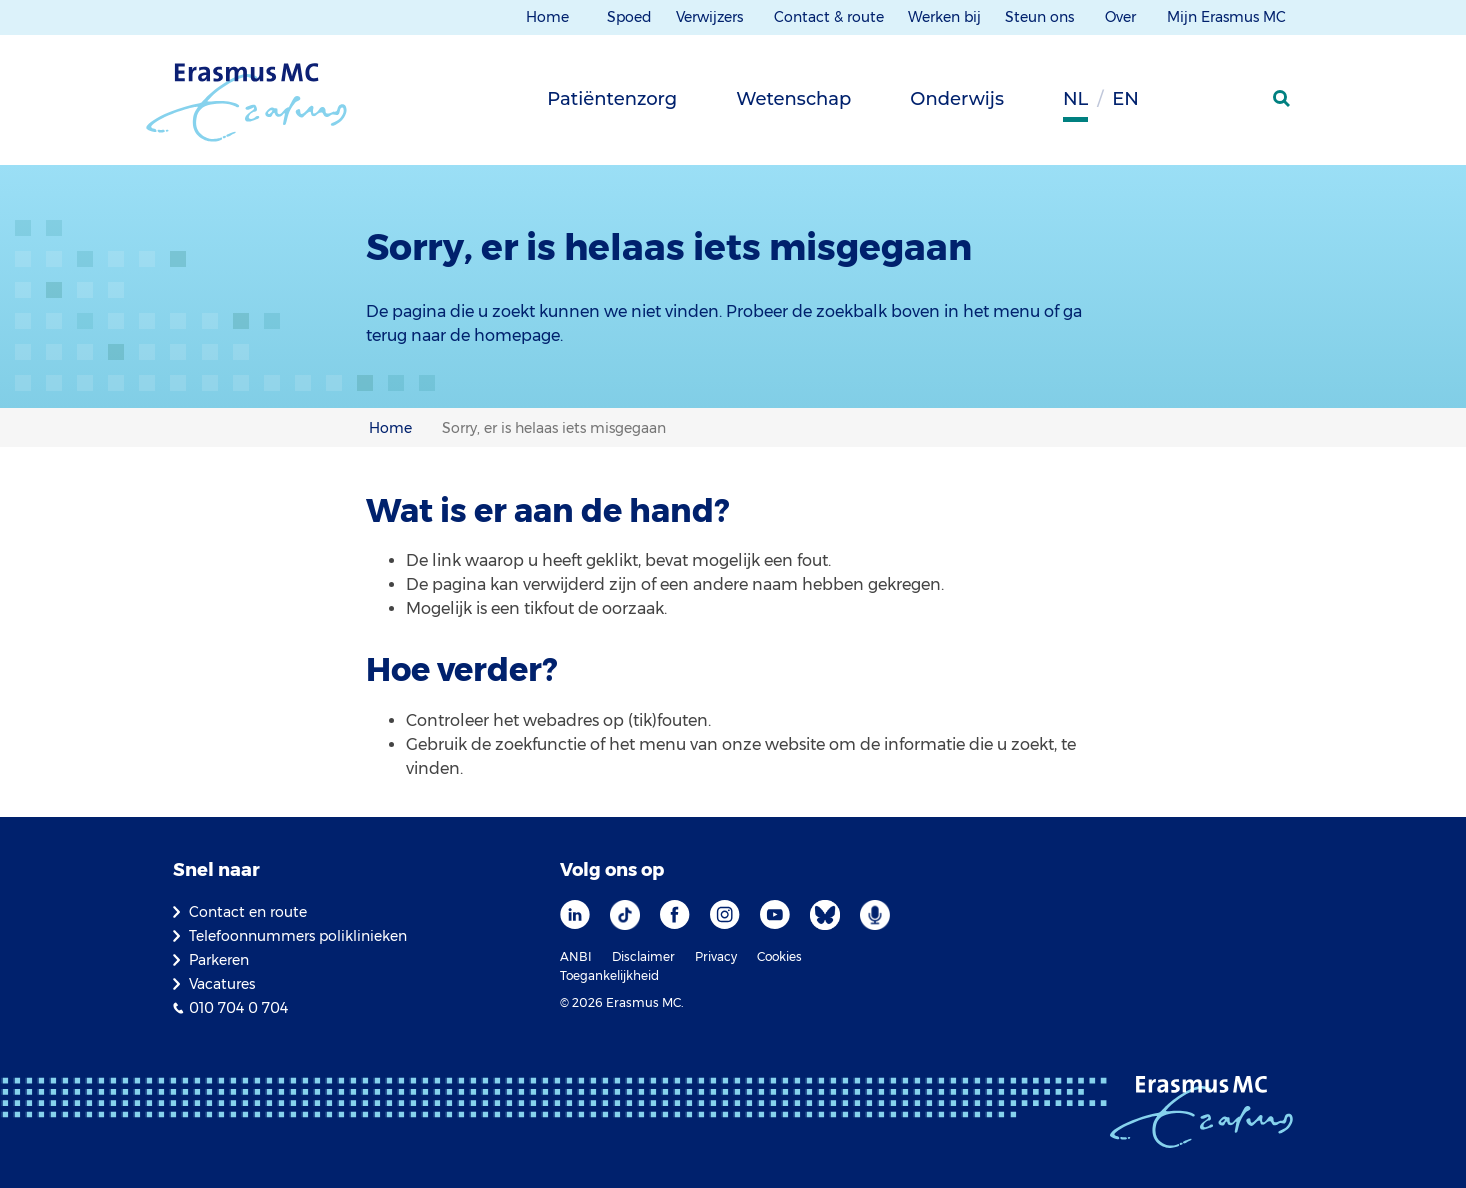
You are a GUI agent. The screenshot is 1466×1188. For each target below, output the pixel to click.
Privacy (716, 956)
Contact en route (248, 912)
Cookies (779, 956)
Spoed (629, 17)
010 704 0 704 (238, 1008)
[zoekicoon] (1283, 99)
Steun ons (1041, 17)
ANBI (576, 956)
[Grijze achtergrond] (1183, 105)
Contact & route (829, 17)
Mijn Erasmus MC (1228, 17)
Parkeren (219, 960)
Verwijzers (711, 17)
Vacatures (222, 984)
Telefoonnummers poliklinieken (298, 936)
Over (1122, 17)
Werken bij (944, 17)
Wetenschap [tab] (793, 99)
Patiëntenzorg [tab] (612, 99)
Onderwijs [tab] (957, 99)
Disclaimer (643, 956)
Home (547, 17)
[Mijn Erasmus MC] (1234, 105)
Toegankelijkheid (609, 975)
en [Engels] (1125, 99)
